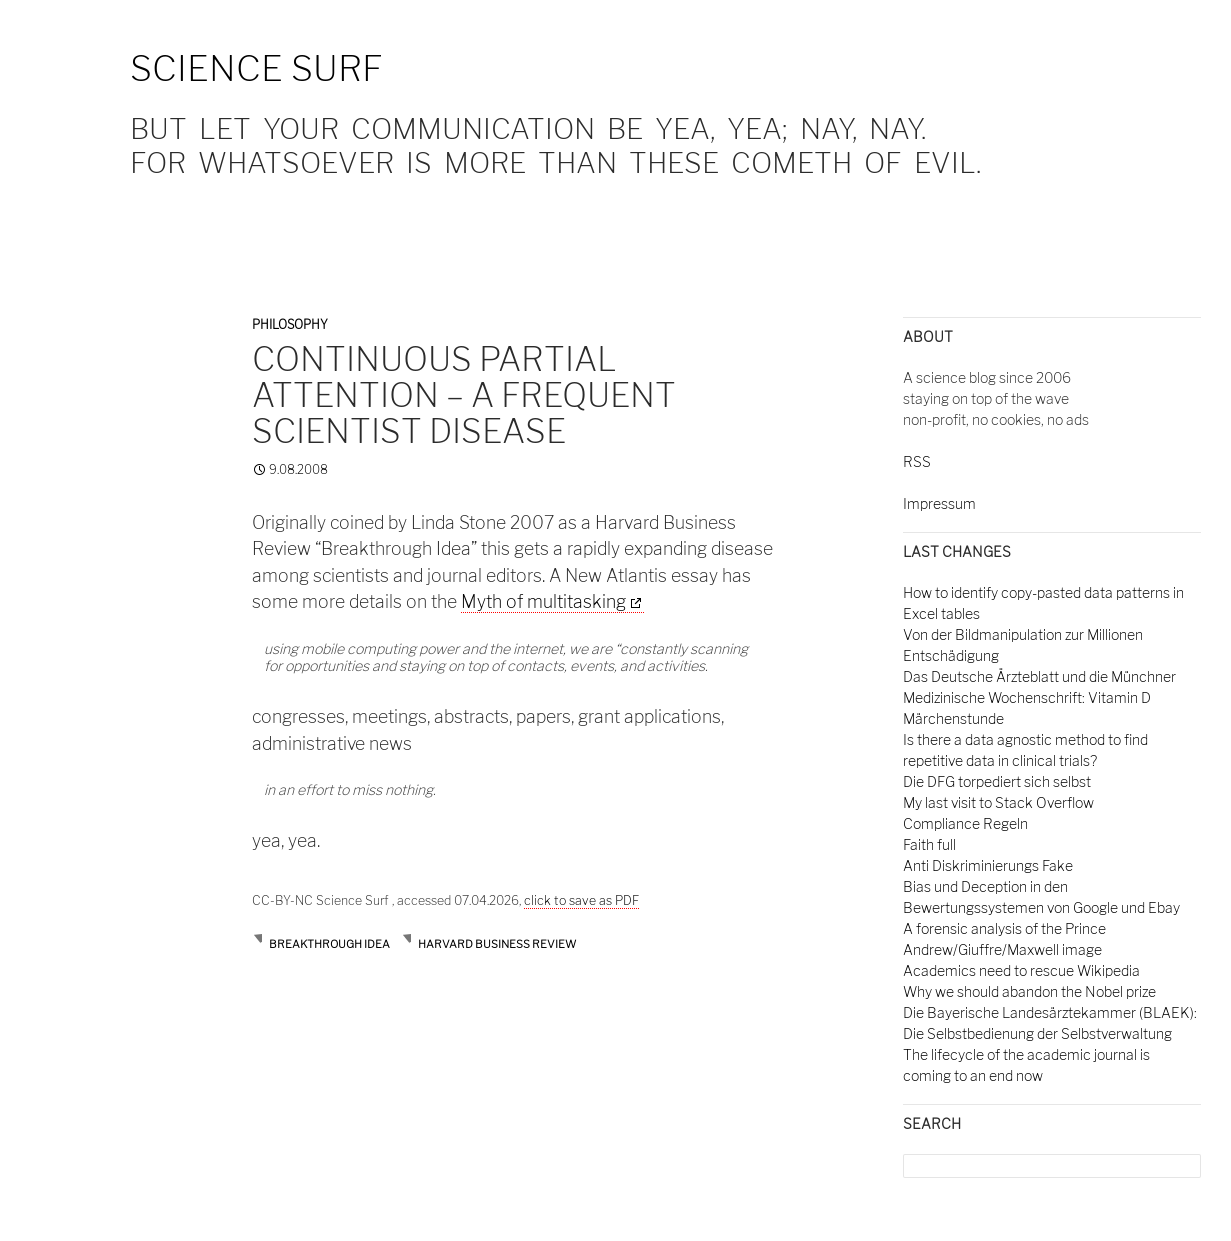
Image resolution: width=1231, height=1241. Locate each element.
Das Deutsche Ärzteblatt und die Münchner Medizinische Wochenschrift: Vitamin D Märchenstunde (1039, 697)
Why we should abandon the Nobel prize (1029, 991)
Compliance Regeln (965, 823)
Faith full (929, 844)
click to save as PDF (581, 900)
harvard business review (497, 944)
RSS (917, 461)
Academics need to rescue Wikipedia (1021, 970)
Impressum (939, 503)
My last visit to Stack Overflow (998, 802)
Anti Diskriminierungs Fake (988, 865)
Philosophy (290, 324)
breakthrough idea (329, 944)
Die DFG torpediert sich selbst (997, 781)
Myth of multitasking (543, 601)
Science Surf (256, 68)
